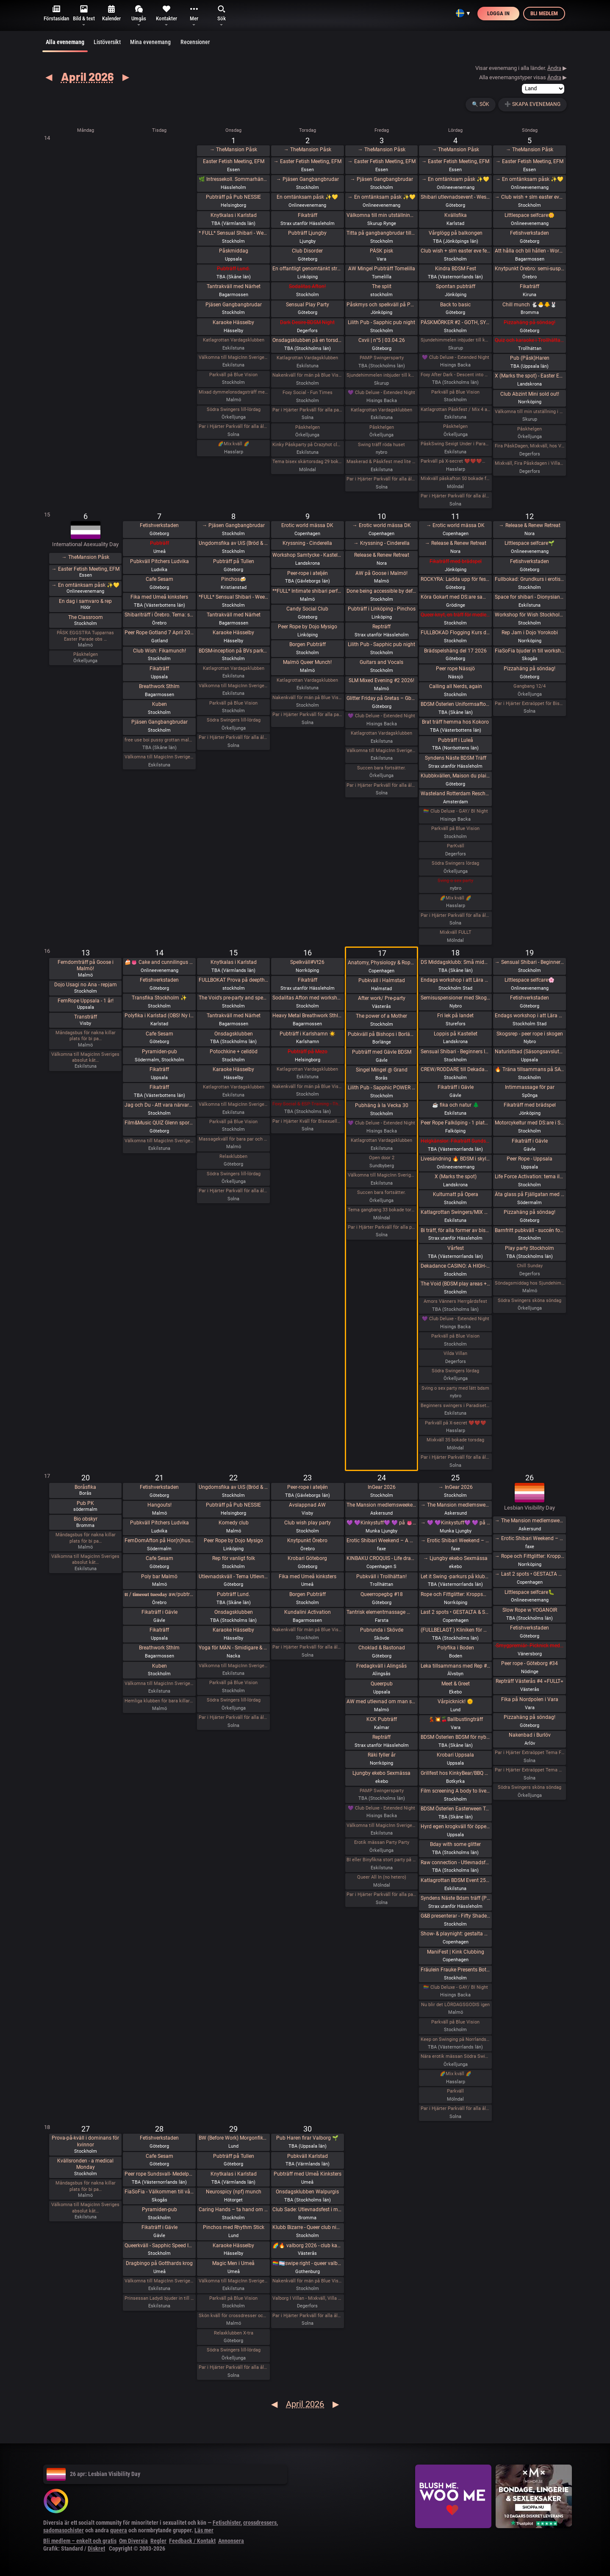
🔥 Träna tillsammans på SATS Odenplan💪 (530, 1069)
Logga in (498, 13)
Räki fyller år (382, 1755)
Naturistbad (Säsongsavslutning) (530, 1052)
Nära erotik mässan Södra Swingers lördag (456, 2056)
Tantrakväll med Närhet (234, 286)
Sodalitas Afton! (307, 286)
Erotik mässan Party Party (381, 1842)
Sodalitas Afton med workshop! (307, 998)
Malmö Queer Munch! (307, 662)
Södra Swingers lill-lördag (234, 409)
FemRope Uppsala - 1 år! (86, 1001)
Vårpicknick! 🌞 (455, 1701)
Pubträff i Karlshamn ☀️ (308, 1034)
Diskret (96, 2548)
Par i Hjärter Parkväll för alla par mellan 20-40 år (307, 714)
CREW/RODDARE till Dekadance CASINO (456, 1069)
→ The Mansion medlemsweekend (456, 1505)
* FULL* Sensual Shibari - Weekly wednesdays (234, 233)
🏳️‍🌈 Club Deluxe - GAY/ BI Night (455, 811)
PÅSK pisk (381, 251)
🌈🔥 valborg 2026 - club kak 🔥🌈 (307, 2245)
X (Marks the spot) (456, 1177)
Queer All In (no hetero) (381, 1877)
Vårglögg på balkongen (455, 233)
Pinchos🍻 (233, 579)
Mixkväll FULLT (455, 932)
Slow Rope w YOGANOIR (529, 1610)
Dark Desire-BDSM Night (307, 322)
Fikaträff (307, 215)
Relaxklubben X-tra (233, 2333)
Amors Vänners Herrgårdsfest (455, 1301)
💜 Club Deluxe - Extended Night (381, 392)
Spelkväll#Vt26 (307, 962)
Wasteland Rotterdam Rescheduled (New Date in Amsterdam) (456, 794)
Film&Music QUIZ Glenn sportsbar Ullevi (159, 1123)
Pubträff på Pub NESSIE (233, 197)
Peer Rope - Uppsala (529, 1159)
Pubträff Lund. (233, 269)
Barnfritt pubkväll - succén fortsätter (530, 1230)
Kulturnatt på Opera (455, 1194)
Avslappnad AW (307, 1505)
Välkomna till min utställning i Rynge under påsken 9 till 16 (381, 215)
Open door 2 (381, 1157)
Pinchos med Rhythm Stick (233, 2227)
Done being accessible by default (381, 591)
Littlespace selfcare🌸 (530, 980)
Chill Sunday (530, 1266)
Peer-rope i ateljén (307, 573)
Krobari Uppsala (455, 1755)
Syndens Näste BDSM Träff (455, 758)
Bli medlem (544, 13)
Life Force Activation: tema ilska (530, 1177)
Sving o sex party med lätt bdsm (455, 1388)
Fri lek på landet (455, 1016)
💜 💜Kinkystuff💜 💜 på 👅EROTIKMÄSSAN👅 (381, 1523)
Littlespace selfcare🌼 (530, 215)
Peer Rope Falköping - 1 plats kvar (456, 1123)
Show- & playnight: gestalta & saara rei (456, 1934)
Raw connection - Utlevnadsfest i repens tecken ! (456, 1862)
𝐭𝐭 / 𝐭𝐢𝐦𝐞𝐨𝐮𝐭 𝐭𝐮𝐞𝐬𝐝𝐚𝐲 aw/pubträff (159, 1594)
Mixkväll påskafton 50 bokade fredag (456, 478)
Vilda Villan (455, 1353)
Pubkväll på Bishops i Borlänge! (381, 1034)
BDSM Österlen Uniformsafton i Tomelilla (456, 704)
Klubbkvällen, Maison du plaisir (456, 776)
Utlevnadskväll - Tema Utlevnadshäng (234, 1576)
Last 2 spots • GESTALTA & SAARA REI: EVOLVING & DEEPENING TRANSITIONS (456, 1612)
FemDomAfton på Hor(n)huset (159, 1540)
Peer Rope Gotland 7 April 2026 (159, 633)
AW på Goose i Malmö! (381, 573)
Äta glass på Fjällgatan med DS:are (530, 1194)
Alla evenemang (65, 45)
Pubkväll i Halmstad (381, 980)
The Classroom (85, 617)
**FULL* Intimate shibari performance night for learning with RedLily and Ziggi (307, 591)
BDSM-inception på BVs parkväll (234, 651)
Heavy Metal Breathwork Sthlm (307, 1016)
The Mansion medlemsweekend (381, 1505)
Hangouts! (159, 1505)
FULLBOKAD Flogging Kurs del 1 (456, 633)
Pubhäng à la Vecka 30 (381, 1105)
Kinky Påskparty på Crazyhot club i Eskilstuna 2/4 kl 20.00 (307, 444)
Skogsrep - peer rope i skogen (529, 1034)
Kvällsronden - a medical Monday (85, 2164)
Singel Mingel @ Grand (382, 1070)
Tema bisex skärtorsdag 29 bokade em (307, 461)
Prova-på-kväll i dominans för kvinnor (85, 2141)
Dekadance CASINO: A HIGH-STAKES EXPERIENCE (456, 1266)
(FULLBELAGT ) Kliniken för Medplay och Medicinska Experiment (456, 1630)
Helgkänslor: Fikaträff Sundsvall (456, 1141)
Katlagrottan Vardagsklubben (233, 340)
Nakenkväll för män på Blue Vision (307, 375)
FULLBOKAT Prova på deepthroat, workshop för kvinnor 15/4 (234, 980)
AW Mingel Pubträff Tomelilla (381, 269)
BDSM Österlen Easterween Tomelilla (456, 1809)
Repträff (381, 627)
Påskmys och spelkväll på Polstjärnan (381, 305)
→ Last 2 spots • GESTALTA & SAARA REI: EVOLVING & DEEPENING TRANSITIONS (530, 1574)
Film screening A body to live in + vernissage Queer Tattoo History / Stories (456, 1791)
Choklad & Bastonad (381, 1648)
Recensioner (195, 42)
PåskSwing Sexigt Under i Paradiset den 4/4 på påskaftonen (456, 444)
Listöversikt (107, 42)
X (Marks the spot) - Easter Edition (530, 376)
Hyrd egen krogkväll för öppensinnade (456, 1826)
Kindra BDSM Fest (455, 269)
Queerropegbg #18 (381, 1594)
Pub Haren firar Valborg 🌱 (307, 2138)
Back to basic (455, 305)
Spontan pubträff (455, 286)
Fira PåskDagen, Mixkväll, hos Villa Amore (530, 446)
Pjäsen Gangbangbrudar (233, 305)
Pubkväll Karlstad (307, 2156)
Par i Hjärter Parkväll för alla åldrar (234, 426)
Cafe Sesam (159, 579)
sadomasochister (63, 2530)
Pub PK (85, 1503)
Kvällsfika (455, 215)
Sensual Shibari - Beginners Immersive (456, 1052)
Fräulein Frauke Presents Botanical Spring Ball (456, 1970)
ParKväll (455, 846)
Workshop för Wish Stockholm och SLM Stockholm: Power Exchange (530, 615)
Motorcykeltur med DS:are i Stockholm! (530, 1123)
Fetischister (227, 2522)
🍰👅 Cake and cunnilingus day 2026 (159, 962)
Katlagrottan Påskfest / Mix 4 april (456, 409)
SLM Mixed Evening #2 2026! (381, 680)
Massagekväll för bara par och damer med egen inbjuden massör (234, 1139)
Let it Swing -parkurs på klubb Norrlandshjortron (456, 1576)
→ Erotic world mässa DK (381, 525)
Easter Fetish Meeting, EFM (233, 161)
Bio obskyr (85, 1519)
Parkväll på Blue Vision (233, 375)
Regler (158, 2540)
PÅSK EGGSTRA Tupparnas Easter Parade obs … (85, 635)
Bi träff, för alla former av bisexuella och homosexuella (456, 1230)
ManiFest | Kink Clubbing (455, 1952)
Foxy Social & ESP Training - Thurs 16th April (307, 1104)
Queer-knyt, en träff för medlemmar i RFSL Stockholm (456, 615)
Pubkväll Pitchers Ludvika (159, 561)
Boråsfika (85, 1487)
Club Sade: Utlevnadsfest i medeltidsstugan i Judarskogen (307, 2209)
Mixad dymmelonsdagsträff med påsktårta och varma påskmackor (234, 392)
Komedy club (234, 1523)
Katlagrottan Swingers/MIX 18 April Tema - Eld (456, 1212)
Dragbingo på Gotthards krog (159, 2263)
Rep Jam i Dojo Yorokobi (530, 633)
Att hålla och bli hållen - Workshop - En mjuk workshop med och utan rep (530, 251)
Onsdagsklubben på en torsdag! (307, 340)
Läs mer (204, 2530)
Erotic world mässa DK (307, 525)
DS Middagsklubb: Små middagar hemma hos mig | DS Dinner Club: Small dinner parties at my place (456, 962)
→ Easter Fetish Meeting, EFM (307, 161)
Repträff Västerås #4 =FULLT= (529, 1681)
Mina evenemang (150, 42)
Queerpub (382, 1684)
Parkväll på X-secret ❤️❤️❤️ (455, 1423)
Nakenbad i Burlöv (530, 1735)
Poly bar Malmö (159, 1576)
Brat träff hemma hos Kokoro (455, 722)
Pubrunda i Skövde (381, 1630)
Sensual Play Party (307, 305)
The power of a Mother (381, 1016)
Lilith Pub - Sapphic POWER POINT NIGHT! (381, 1088)
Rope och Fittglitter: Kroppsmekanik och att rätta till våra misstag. (456, 1594)
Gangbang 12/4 (529, 686)
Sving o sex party (455, 880)
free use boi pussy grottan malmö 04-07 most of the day (159, 740)
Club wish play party (307, 1523)
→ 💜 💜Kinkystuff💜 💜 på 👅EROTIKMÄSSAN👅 (456, 1523)
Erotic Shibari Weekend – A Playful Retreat (381, 1540)
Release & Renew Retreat (381, 555)
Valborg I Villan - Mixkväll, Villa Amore (307, 2298)
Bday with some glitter (455, 1844)
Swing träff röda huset (381, 444)
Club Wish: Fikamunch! (159, 651)
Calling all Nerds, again (455, 686)
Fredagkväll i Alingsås (381, 1666)
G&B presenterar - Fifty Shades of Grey (456, 1916)
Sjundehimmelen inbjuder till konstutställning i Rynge (381, 375)
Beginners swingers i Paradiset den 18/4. (456, 1405)
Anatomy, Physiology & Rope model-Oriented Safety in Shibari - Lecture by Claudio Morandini (381, 963)
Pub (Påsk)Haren (529, 358)
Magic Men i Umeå (233, 2263)
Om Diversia (133, 2540)
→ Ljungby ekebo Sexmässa (455, 1558)
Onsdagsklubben (233, 1034)
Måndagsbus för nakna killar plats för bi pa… (85, 1035)
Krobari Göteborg (307, 1558)
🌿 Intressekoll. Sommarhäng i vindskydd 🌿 (234, 179)
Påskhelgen (307, 427)
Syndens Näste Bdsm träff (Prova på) (456, 1898)
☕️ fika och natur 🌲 (455, 1105)
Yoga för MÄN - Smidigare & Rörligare (234, 1648)
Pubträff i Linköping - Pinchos (382, 609)
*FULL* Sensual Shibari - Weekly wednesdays (234, 597)
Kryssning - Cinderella (307, 543)
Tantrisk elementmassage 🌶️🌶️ (381, 1612)
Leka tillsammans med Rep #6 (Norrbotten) (456, 1666)
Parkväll (455, 2091)
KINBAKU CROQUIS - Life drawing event (381, 1558)
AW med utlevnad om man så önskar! (381, 1701)
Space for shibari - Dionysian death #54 (530, 597)
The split (381, 286)
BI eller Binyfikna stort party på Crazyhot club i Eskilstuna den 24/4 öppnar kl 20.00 (381, 1860)
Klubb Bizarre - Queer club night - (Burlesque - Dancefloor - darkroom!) (307, 2227)
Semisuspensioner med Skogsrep (456, 998)
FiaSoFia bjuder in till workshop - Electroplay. (530, 651)
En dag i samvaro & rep (85, 601)
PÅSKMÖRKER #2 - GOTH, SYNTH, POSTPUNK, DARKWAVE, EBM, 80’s (456, 322)
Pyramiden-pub (159, 1052)
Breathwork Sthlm (159, 686)
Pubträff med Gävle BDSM (381, 1052)
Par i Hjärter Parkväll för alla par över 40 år (307, 410)
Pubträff (159, 543)
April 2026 (87, 76)
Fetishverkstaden (529, 233)
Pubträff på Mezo (307, 1052)
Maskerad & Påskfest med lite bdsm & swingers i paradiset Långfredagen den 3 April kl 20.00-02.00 (381, 461)
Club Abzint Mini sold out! (529, 394)
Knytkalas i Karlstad (234, 215)
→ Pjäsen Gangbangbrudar (307, 179)
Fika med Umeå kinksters (159, 597)
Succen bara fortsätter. (381, 768)
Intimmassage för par (530, 1087)
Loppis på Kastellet (455, 1034)
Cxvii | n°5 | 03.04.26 (381, 340)
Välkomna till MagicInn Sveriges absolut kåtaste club (234, 357)
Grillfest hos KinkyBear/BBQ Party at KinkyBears (456, 1773)
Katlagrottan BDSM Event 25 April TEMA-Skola (456, 1880)
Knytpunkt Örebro (307, 1540)
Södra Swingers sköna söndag (529, 1300)
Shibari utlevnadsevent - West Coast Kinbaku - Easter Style (456, 197)
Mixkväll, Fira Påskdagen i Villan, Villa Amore (530, 463)
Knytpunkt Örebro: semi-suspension (530, 269)
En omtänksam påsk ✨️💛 (307, 197)
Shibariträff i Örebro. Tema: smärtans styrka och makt (159, 615)
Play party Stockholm (529, 1248)
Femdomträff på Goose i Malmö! (86, 965)
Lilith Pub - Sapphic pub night (381, 322)
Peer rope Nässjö (455, 669)
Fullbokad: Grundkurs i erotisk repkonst (530, 579)
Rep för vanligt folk (233, 1558)
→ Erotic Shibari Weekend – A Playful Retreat (456, 1540)
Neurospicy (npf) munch (233, 2192)
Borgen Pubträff (307, 644)
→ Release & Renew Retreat (455, 543)
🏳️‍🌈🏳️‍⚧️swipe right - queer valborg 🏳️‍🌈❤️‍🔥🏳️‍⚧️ (307, 2263)
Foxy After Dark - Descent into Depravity (456, 375)
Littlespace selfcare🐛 (530, 1592)
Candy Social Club (307, 609)
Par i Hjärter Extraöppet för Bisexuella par (530, 703)
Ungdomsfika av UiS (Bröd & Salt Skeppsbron (234, 543)
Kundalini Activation (307, 1612)
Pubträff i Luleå (455, 740)
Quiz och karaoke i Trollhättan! (530, 340)
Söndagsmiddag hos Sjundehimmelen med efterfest (530, 1283)
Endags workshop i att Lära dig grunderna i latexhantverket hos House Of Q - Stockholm (456, 980)
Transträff (85, 1017)
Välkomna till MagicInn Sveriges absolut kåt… (85, 1057)
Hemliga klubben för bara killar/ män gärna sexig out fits (159, 1701)
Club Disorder (307, 251)
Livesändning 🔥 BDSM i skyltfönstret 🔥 (456, 1159)
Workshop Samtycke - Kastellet (307, 555)
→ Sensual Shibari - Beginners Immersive (530, 962)
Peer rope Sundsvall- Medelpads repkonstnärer (159, 2174)
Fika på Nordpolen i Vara (529, 1699)
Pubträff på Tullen (233, 561)
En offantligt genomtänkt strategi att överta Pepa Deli (307, 269)
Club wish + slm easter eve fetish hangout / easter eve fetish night (456, 251)
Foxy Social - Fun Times (308, 392)
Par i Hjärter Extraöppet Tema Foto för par (530, 1752)
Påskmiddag (233, 251)
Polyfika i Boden (455, 1648)
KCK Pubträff (381, 1719)
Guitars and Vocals (381, 662)
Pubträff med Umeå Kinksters (307, 2174)
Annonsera (231, 2540)
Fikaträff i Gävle (456, 1087)
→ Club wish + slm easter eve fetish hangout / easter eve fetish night (530, 197)
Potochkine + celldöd (234, 1052)
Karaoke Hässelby (233, 322)
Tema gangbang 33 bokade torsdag (381, 1210)
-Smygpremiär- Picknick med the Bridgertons (530, 1646)
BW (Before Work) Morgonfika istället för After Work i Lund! (234, 2138)
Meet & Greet (455, 1684)
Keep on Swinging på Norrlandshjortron (456, 2039)
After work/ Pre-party (381, 998)
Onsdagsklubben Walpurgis (307, 2192)
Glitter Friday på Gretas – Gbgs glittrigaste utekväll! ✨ (381, 698)
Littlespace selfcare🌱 (530, 543)
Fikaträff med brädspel (456, 561)
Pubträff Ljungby (307, 233)
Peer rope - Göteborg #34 (529, 1663)
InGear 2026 (382, 1487)
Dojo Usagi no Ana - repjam (85, 985)
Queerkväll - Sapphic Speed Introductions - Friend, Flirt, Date (159, 2245)
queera (118, 2530)
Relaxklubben (233, 1156)
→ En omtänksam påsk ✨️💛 (382, 197)
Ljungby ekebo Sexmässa (381, 1773)
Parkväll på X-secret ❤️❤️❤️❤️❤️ (456, 461)
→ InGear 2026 (455, 1487)
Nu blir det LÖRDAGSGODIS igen (455, 2004)
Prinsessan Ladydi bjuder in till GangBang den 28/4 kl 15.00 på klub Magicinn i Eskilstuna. (159, 2298)
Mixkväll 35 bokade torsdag (455, 1440)
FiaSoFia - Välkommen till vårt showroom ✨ (159, 2192)
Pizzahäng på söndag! (529, 322)
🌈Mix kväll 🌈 (234, 444)
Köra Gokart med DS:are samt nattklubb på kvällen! (456, 597)
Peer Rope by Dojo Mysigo (307, 627)
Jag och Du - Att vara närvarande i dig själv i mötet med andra (159, 1105)
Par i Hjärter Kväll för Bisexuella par (307, 1121)
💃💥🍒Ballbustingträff (455, 1719)
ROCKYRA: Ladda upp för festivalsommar (456, 579)
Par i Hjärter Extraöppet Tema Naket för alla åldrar (530, 1770)
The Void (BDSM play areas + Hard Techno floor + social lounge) (456, 1284)
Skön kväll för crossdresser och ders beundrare (234, 2315)
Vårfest (455, 1248)
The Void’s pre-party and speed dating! (234, 998)
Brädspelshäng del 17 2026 (455, 651)
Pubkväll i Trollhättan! (381, 1576)
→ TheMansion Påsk (233, 150)
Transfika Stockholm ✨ (159, 998)
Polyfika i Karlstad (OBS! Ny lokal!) (159, 1016)
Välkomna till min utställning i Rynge (530, 411)
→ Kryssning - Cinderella (382, 543)
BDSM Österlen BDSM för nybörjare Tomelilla (456, 1737)
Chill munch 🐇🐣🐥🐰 (529, 305)
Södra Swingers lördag (455, 863)
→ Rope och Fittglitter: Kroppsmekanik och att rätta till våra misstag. (530, 1556)
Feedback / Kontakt (192, 2540)
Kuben (159, 704)
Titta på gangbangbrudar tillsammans (381, 233)
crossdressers (260, 2522)
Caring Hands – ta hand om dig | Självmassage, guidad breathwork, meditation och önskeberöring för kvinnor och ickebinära (234, 2209)
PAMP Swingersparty (382, 358)
